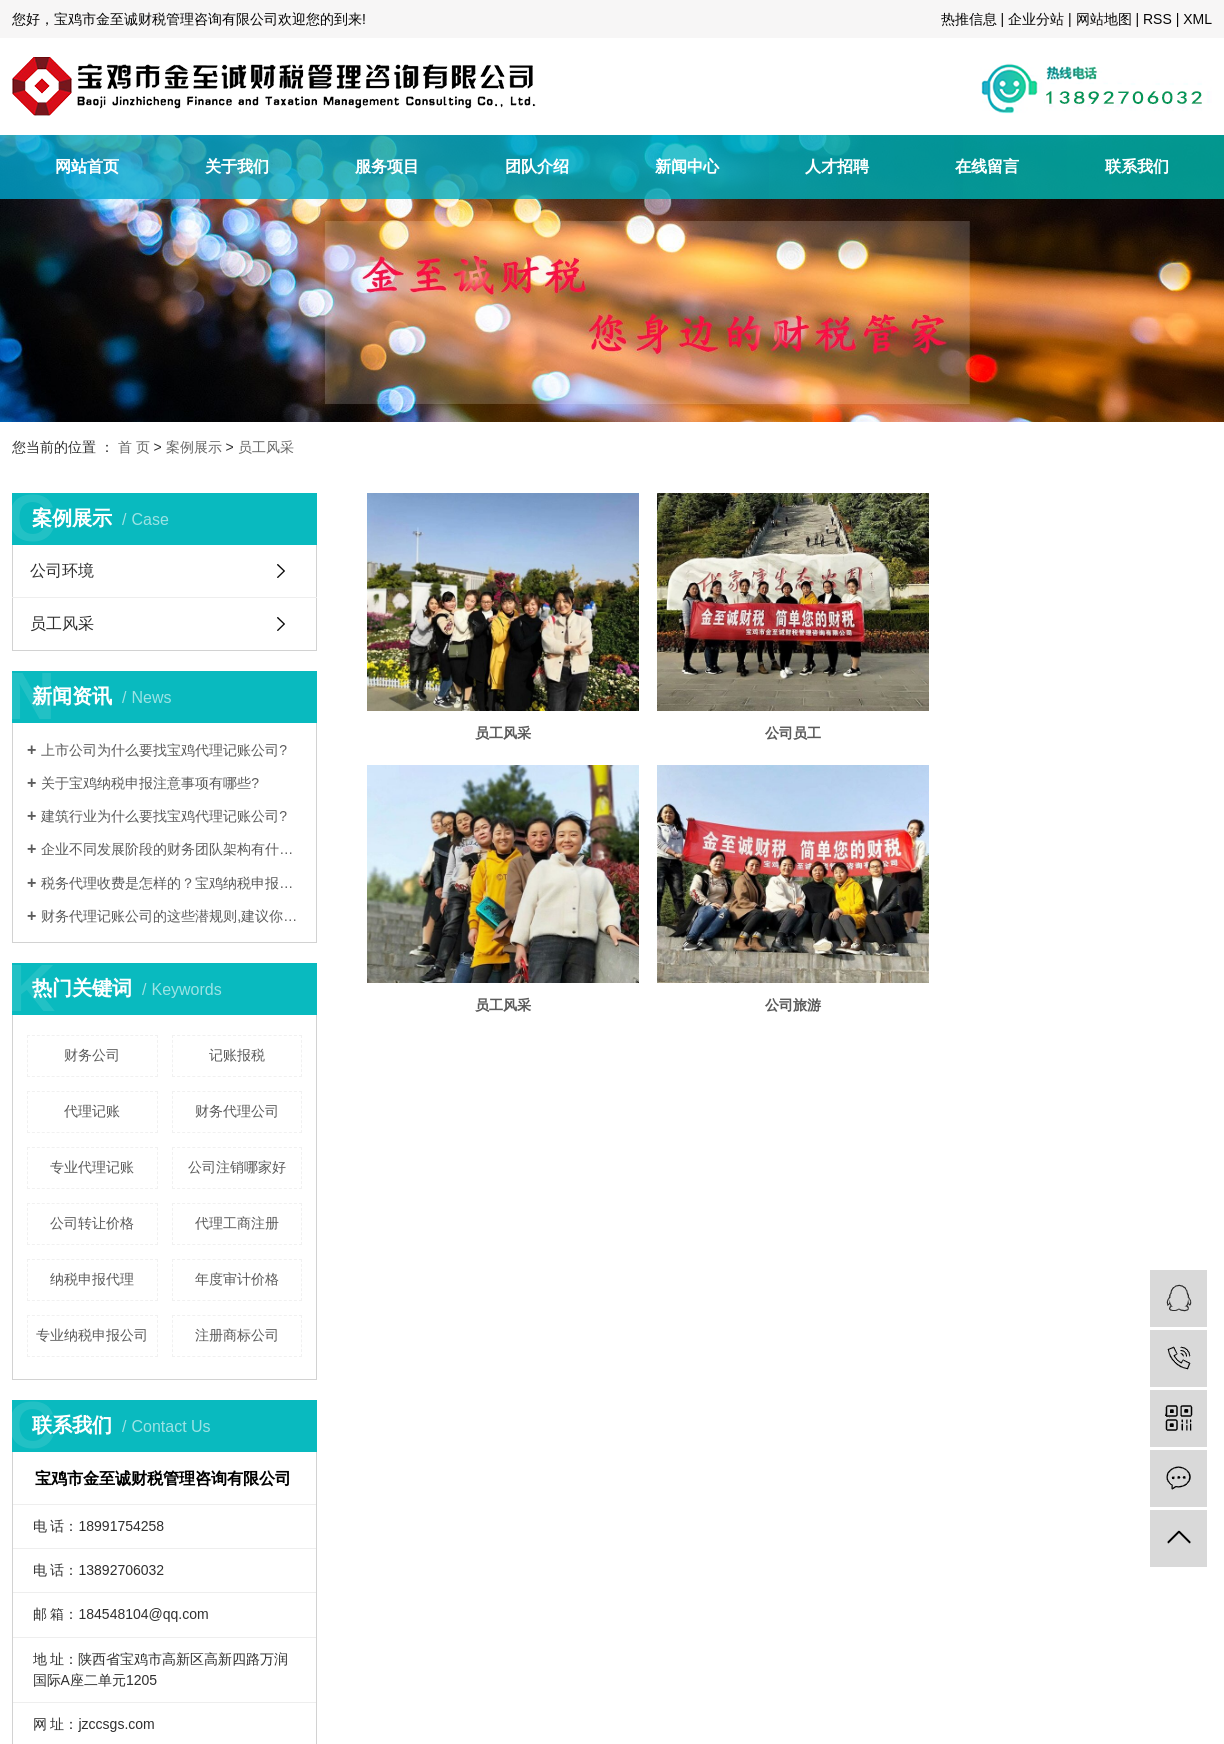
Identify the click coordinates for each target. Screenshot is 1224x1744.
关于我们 (237, 166)
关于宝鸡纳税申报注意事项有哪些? (150, 783)
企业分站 (1036, 19)
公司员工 (802, 738)
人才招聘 (837, 166)
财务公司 (92, 1055)
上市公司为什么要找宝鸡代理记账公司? (164, 750)
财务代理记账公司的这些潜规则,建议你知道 (171, 916)
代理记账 (92, 1111)
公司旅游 (802, 1016)
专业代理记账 (92, 1167)
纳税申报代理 (92, 1279)
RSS (1157, 19)
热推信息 (969, 19)
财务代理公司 (237, 1111)
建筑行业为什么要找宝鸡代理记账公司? (164, 816)
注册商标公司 (237, 1335)
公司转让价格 (92, 1223)
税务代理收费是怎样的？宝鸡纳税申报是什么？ (171, 883)
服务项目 (387, 166)
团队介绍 (537, 166)
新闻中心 (687, 166)
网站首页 (87, 166)
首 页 (134, 447)
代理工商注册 (237, 1223)
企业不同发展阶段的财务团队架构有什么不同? (171, 849)
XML (1197, 19)
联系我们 (1137, 166)
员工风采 (266, 447)
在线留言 (987, 166)
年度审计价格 (237, 1279)
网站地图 (1104, 19)
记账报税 (237, 1055)
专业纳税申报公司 (92, 1335)
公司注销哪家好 (237, 1167)
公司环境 (62, 570)
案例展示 (194, 447)
